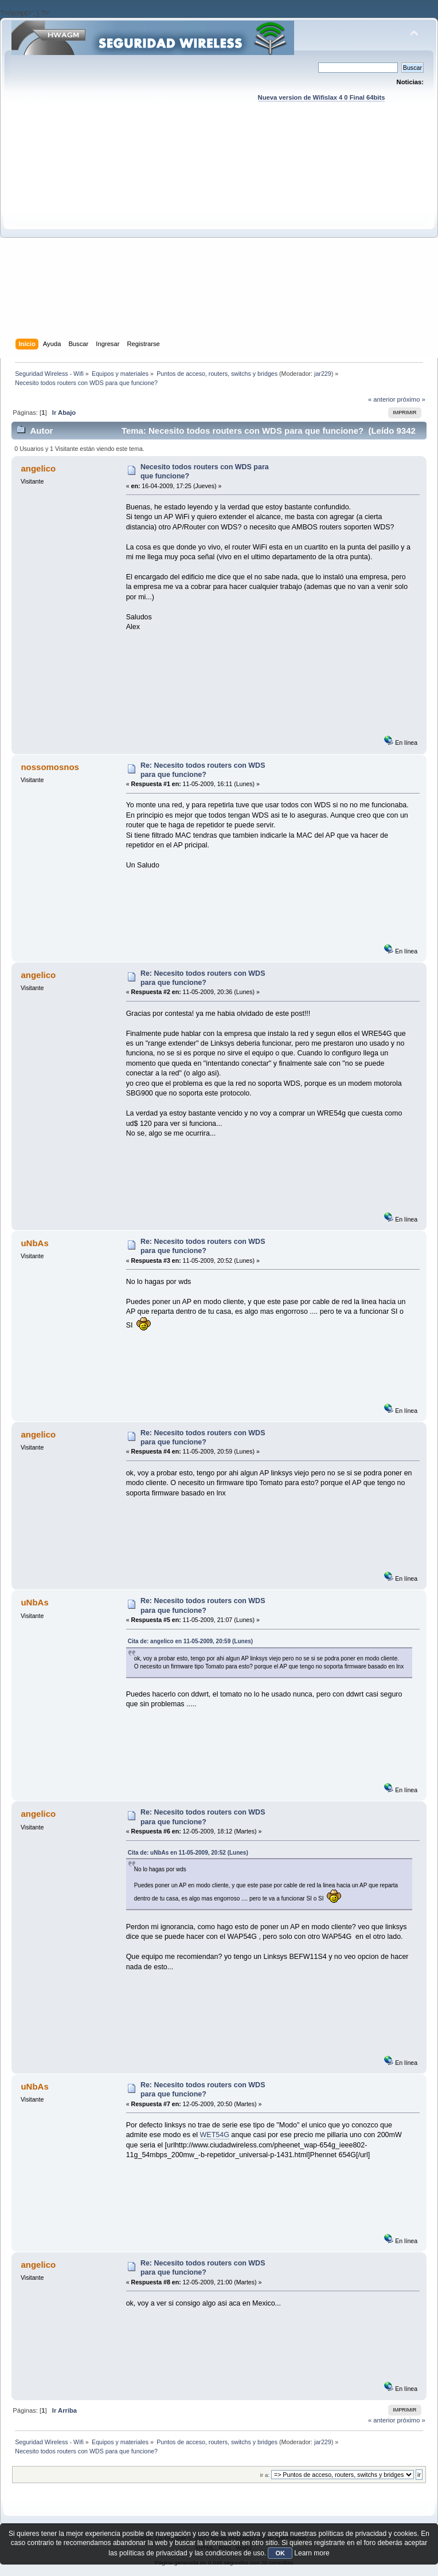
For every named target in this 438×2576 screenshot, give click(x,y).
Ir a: (264, 2475)
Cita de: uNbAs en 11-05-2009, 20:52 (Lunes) (188, 1852)
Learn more (311, 2553)
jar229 (322, 373)
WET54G (214, 2135)
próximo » (411, 399)
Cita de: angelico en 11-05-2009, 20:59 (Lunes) (190, 1641)
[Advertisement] (107, 231)
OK (280, 2553)
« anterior (381, 399)
